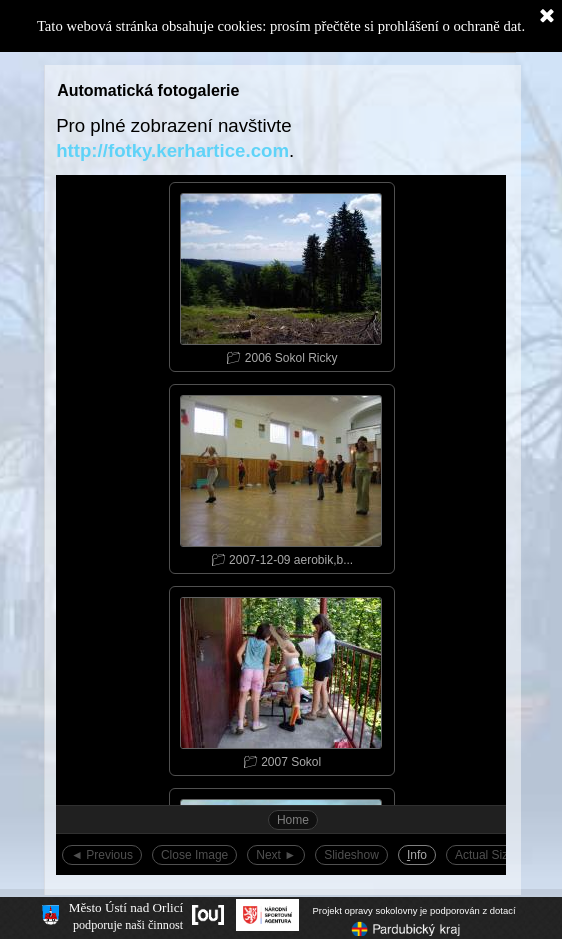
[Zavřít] (547, 17)
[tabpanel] (281, 138)
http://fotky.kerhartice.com (172, 150)
